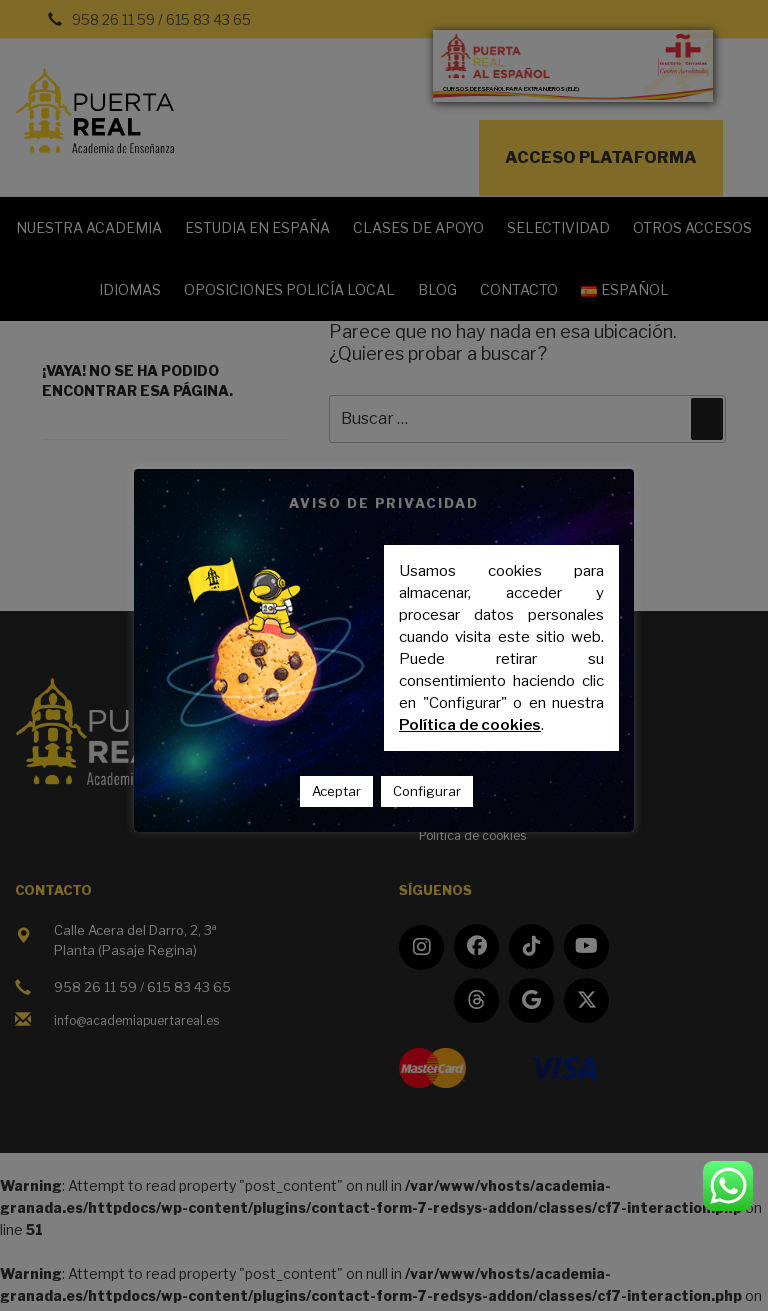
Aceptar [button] (336, 791)
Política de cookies (470, 725)
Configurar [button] (427, 791)
